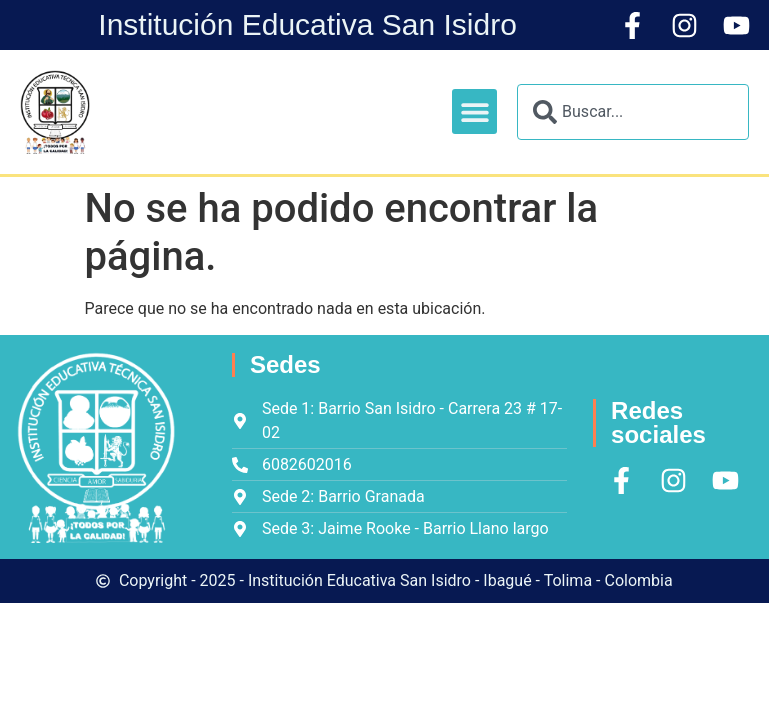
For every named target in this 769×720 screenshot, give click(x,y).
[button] (474, 111)
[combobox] (633, 112)
